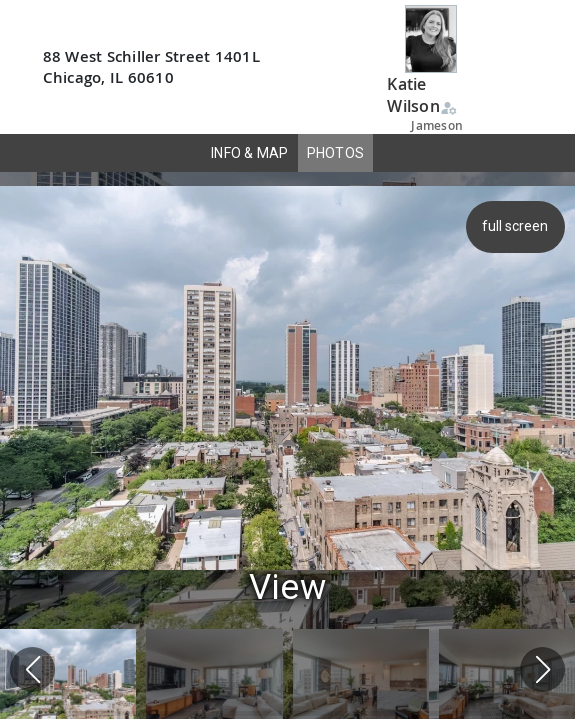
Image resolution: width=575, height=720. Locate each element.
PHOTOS (336, 153)
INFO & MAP (250, 153)
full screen (518, 226)
